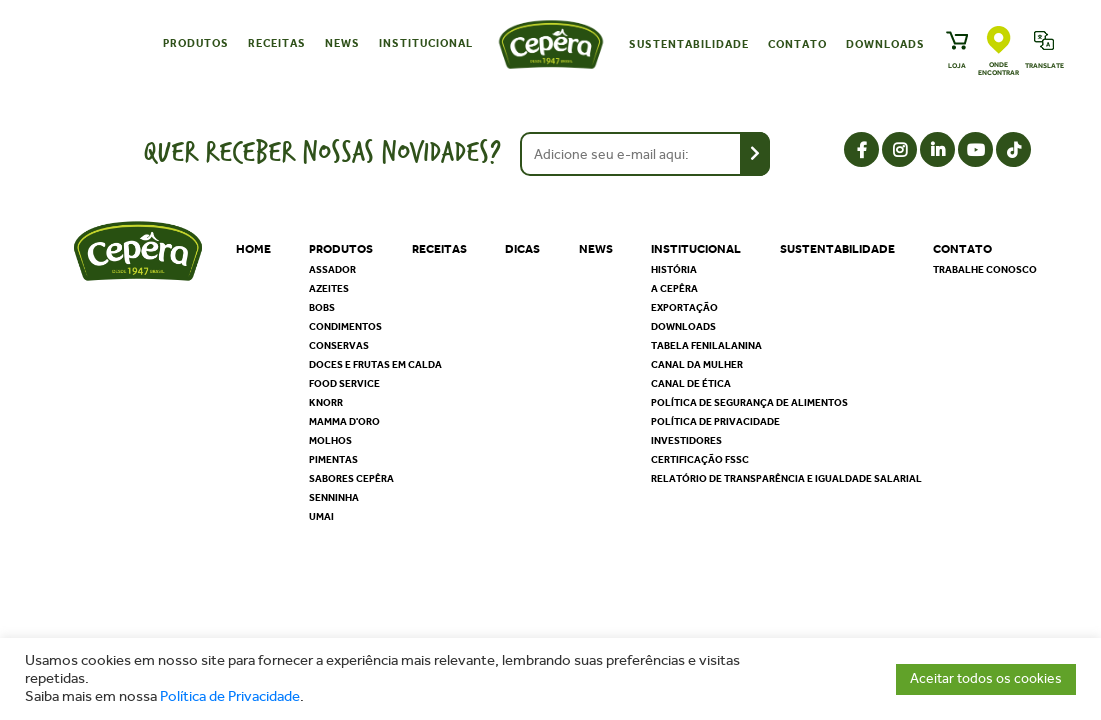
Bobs (322, 308)
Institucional (426, 43)
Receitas (277, 43)
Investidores (686, 441)
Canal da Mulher (697, 365)
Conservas (339, 346)
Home (253, 249)
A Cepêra (674, 289)
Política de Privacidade (230, 696)
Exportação (684, 308)
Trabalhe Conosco (985, 270)
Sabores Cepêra (351, 479)
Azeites (329, 289)
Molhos (330, 441)
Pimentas (333, 460)
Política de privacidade (715, 422)
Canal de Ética (691, 384)
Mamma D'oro (344, 422)
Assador (332, 270)
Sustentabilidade (689, 44)
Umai (321, 517)
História (674, 270)
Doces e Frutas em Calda (375, 365)
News (342, 43)
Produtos (196, 43)
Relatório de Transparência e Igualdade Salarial (786, 479)
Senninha (334, 498)
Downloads (885, 44)
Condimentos (345, 327)
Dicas (522, 249)
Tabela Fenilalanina (706, 346)
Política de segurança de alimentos (749, 403)
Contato (797, 44)
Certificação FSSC (700, 460)
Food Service (344, 384)
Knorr (326, 403)
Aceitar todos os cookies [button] (986, 678)
